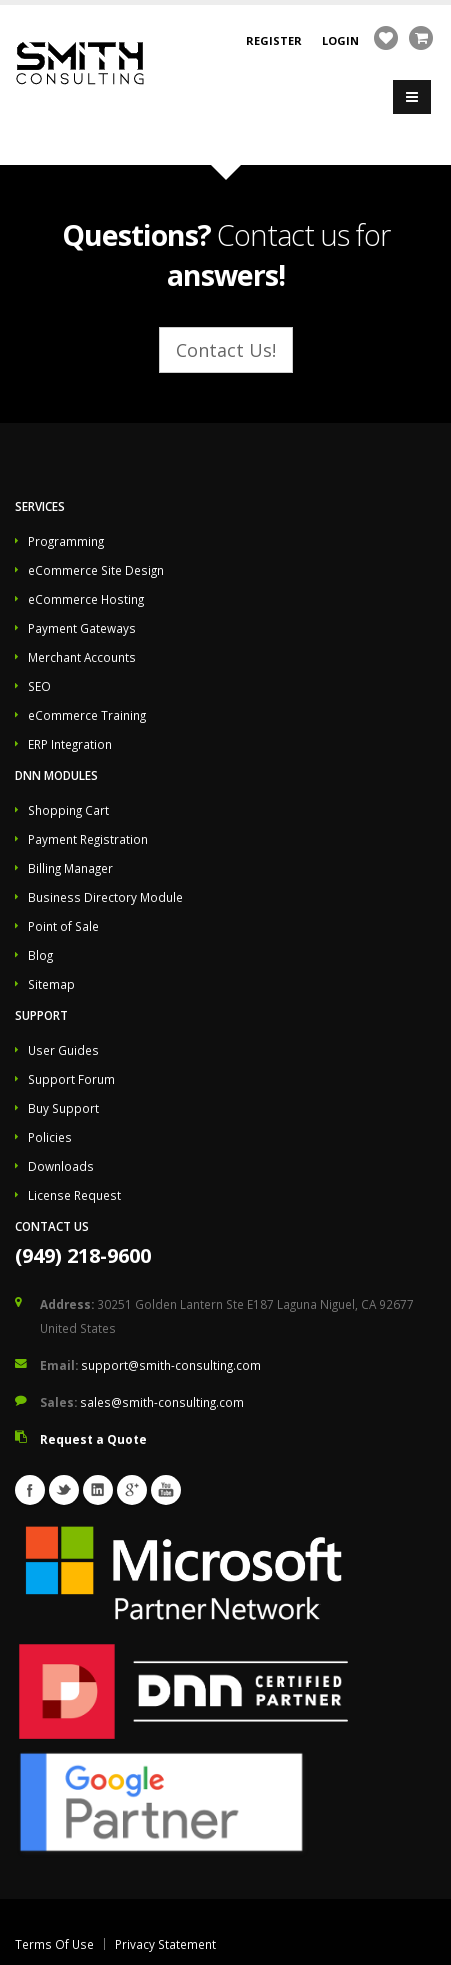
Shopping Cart (68, 810)
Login (340, 40)
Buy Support (63, 1108)
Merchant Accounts (82, 657)
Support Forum (71, 1079)
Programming (66, 541)
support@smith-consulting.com (171, 1365)
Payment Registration (88, 839)
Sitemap (51, 984)
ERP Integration (70, 744)
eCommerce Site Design (96, 570)
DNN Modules (56, 775)
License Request (74, 1195)
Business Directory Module (105, 897)
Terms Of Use (54, 1944)
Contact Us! (226, 350)
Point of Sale (63, 926)
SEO (39, 686)
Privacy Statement (165, 1944)
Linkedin (98, 1490)
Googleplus (132, 1490)
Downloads (61, 1166)
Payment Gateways (82, 628)
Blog (40, 955)
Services (40, 506)
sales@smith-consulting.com (162, 1402)
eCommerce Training (87, 715)
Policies (50, 1137)
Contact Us (52, 1226)
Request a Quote (93, 1439)
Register (274, 40)
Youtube (166, 1490)
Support (41, 1015)
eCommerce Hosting (86, 599)
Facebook (30, 1490)
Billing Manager (70, 868)
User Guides (63, 1050)
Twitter (64, 1490)
